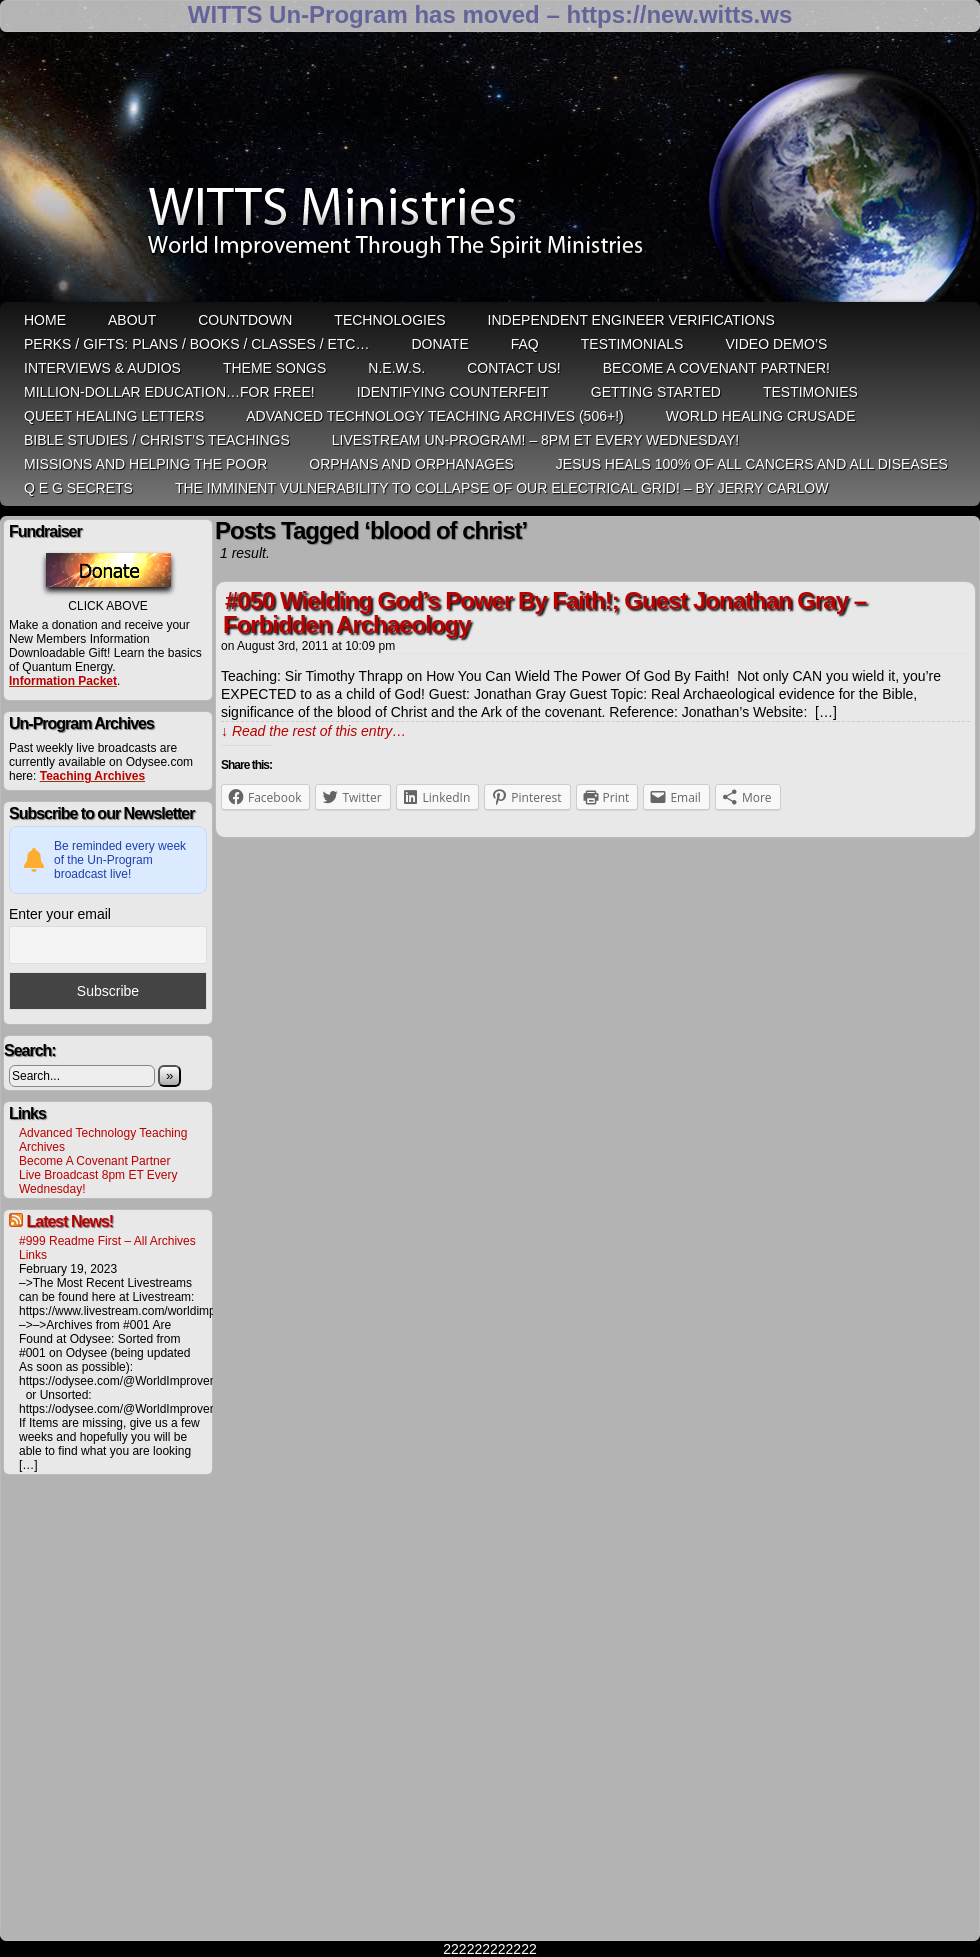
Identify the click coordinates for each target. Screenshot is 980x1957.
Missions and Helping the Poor (145, 464)
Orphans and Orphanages (411, 464)
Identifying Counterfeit (453, 392)
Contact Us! (514, 368)
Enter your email (60, 914)
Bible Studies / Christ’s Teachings (157, 440)
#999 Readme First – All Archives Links (107, 1248)
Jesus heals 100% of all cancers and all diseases (752, 464)
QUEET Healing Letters (114, 416)
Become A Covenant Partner (94, 1161)
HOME (45, 320)
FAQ (525, 344)
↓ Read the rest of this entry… (313, 731)
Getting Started (656, 392)
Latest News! (69, 1221)
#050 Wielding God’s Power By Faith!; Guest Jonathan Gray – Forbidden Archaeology (544, 612)
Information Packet (63, 681)
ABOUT (132, 320)
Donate (439, 344)
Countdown (245, 320)
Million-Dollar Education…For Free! (169, 392)
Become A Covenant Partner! (716, 368)
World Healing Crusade (761, 416)
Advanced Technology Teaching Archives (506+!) (434, 416)
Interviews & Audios (102, 368)
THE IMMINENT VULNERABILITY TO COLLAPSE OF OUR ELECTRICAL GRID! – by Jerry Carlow (502, 488)
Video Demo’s (776, 344)
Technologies (389, 320)
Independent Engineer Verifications (631, 320)
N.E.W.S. (396, 368)
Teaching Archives (92, 776)
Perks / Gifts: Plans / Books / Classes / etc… (196, 344)
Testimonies (810, 392)
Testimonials (632, 344)
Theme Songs (274, 368)
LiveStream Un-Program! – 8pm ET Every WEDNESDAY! (535, 440)
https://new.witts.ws (679, 14)
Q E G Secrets (78, 488)
